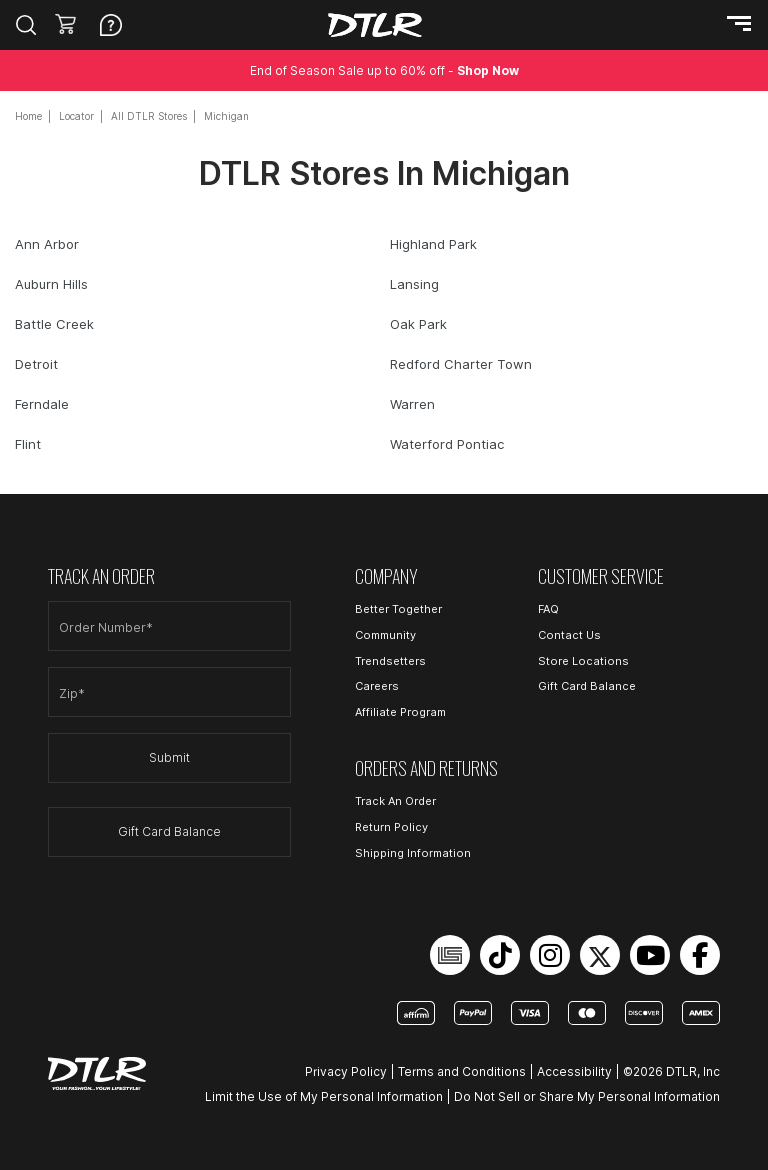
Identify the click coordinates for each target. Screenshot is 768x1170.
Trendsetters (390, 661)
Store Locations (583, 661)
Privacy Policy (346, 1071)
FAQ (548, 609)
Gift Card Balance (169, 831)
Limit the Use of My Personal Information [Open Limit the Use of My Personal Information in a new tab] (324, 1096)
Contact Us (569, 635)
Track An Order (395, 801)
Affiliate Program (400, 712)
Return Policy (391, 827)
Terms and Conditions (462, 1071)
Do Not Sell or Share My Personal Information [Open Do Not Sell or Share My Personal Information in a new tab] (587, 1096)
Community (385, 635)
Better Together (398, 609)
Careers (377, 686)
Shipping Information (413, 853)
